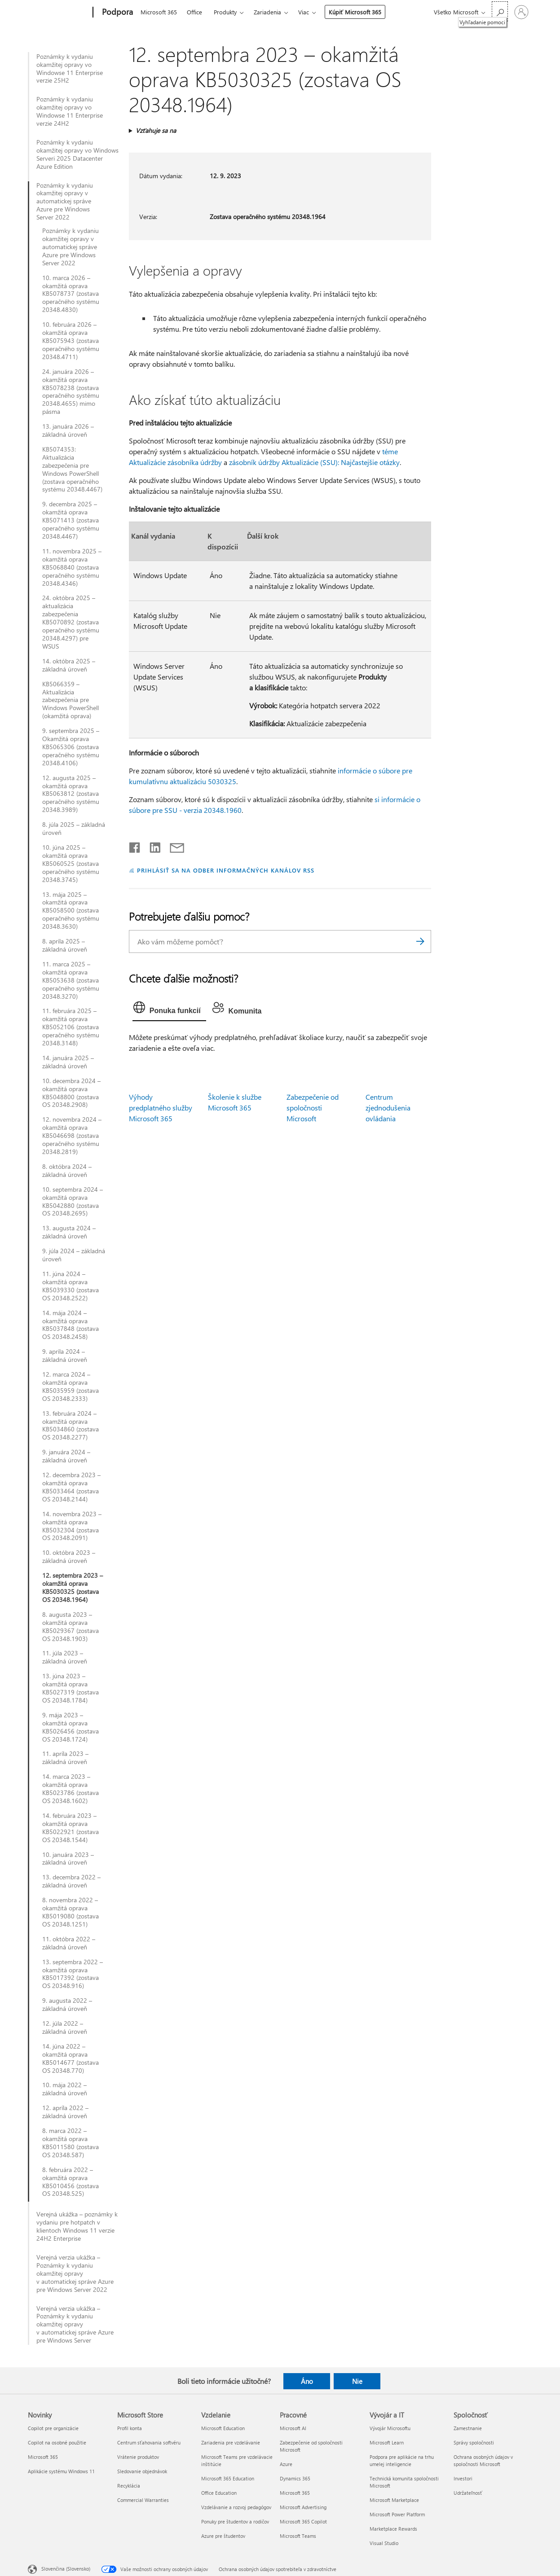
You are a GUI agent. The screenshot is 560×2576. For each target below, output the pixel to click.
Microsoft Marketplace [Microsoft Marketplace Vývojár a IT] (394, 2500)
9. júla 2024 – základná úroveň (73, 1255)
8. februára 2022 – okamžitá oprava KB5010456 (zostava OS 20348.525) (70, 2182)
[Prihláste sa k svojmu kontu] (521, 12)
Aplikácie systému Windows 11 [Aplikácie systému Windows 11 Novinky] (61, 2471)
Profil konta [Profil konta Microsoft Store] (129, 2428)
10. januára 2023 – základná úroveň (68, 1859)
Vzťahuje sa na (156, 130)
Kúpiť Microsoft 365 (355, 12)
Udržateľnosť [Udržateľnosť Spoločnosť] (468, 2492)
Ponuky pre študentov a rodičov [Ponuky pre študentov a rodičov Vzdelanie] (235, 2521)
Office (194, 12)
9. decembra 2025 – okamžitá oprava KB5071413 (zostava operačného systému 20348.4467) (70, 520)
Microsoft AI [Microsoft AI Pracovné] (293, 2428)
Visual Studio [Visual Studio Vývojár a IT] (384, 2543)
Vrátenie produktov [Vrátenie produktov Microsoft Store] (138, 2456)
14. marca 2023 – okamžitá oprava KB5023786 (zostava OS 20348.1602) (70, 1789)
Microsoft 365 (159, 12)
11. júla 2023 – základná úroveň (64, 1657)
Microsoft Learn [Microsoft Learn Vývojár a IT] (387, 2442)
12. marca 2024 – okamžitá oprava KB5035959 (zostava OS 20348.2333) (70, 1386)
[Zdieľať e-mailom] (173, 846)
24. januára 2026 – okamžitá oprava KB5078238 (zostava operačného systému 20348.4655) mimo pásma (70, 392)
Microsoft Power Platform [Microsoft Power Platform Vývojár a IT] (397, 2514)
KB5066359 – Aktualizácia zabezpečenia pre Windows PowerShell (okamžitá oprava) (70, 700)
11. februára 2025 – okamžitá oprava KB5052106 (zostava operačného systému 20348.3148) (70, 1027)
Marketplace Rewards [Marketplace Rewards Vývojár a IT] (393, 2528)
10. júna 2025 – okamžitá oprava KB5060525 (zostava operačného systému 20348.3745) (70, 863)
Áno (307, 2381)
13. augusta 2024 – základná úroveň (69, 1232)
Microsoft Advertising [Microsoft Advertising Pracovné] (303, 2507)
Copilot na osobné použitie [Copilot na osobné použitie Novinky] (57, 2442)
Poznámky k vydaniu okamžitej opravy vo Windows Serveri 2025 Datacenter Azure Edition (77, 154)
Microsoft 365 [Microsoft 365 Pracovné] (295, 2492)
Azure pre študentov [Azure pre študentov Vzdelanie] (223, 2535)
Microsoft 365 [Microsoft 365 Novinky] (43, 2456)
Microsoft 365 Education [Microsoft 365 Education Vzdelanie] (227, 2478)
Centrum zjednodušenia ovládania (388, 1107)
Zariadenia (267, 12)
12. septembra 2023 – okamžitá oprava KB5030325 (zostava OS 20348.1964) (72, 1587)
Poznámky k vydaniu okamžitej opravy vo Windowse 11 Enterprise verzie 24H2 (69, 111)
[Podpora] (116, 12)
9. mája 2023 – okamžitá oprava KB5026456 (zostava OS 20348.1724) (70, 1727)
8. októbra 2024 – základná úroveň (67, 1171)
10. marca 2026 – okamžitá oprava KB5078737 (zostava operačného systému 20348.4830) (70, 294)
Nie (357, 2381)
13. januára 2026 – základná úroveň (68, 430)
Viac (303, 12)
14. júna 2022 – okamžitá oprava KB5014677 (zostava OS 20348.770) (70, 2058)
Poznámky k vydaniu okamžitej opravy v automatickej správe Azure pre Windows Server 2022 (64, 201)
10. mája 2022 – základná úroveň (64, 2089)
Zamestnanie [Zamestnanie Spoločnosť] (468, 2428)
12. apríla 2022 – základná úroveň (65, 2112)
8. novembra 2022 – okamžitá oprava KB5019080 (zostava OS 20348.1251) (70, 1912)
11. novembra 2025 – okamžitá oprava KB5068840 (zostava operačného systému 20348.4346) (71, 567)
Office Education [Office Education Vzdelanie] (219, 2492)
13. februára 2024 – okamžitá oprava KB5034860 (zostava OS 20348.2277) (70, 1425)
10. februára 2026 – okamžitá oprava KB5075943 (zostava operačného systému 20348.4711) (70, 340)
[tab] (169, 1009)
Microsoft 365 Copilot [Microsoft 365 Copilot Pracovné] (303, 2521)
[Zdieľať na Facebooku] (135, 846)
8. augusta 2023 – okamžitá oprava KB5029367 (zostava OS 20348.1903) (70, 1627)
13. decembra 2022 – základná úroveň (71, 1881)
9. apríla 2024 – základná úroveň (64, 1355)
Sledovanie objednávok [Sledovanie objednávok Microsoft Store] (142, 2471)
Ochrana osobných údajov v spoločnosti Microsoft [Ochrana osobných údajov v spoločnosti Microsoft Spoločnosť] (483, 2460)
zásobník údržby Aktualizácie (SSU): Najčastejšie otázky (314, 462)
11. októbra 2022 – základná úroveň (68, 1943)
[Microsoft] (58, 12)
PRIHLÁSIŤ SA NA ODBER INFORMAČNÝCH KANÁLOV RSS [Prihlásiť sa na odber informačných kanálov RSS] (225, 870)
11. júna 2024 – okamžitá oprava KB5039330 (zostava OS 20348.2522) (70, 1286)
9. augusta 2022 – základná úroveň (67, 2005)
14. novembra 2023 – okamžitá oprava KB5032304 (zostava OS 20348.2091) (71, 1526)
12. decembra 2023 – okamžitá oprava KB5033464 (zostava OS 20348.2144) (71, 1487)
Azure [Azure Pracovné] (286, 2464)
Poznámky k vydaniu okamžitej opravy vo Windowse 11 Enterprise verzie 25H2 (69, 69)
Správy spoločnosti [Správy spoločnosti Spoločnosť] (474, 2442)
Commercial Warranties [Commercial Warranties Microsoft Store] (143, 2500)
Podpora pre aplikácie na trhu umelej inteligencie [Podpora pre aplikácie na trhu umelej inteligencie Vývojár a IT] (402, 2460)
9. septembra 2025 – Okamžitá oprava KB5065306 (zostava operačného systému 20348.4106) (70, 747)
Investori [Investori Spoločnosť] (463, 2478)
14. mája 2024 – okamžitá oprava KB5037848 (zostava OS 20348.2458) (70, 1325)
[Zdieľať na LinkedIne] (151, 846)
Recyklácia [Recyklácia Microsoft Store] (128, 2485)
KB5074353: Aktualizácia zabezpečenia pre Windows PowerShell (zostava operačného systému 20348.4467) (72, 469)
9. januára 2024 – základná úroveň (66, 1456)
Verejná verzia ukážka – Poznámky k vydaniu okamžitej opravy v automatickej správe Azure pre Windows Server (75, 2324)
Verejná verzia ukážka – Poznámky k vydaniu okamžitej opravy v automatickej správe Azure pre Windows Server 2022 (75, 2273)
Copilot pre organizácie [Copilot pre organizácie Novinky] (53, 2428)
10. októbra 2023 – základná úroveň (68, 1557)
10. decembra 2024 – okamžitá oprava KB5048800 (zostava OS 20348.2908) (71, 1093)
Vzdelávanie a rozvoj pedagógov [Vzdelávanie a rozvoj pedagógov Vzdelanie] (236, 2507)
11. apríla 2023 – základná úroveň (65, 1758)
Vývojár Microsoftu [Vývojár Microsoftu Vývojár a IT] (390, 2428)
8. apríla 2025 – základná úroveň (64, 945)
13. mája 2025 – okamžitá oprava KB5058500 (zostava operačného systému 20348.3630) (70, 911)
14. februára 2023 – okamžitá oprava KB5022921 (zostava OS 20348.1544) (70, 1828)
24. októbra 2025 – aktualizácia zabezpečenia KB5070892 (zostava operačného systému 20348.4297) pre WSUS (70, 622)
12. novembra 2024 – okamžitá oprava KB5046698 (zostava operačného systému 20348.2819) (71, 1135)
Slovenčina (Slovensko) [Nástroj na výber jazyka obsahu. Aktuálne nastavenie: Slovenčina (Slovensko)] (65, 2568)
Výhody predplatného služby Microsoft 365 (160, 1107)
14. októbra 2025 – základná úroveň (68, 665)
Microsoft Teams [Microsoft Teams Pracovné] (298, 2535)
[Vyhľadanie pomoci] (500, 11)
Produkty (225, 12)
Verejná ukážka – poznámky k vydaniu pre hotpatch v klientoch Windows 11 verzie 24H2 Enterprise (77, 2226)
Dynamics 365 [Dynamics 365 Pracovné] (295, 2478)
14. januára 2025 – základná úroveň (68, 1062)
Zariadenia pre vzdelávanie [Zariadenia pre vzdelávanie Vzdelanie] (230, 2442)
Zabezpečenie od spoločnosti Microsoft (313, 1107)
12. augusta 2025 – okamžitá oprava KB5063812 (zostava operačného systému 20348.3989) (70, 794)
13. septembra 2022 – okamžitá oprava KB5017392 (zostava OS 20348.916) (72, 1974)
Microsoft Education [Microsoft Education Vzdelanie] (223, 2428)
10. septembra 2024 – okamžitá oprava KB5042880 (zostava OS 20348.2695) (72, 1201)
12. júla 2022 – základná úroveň (64, 2027)
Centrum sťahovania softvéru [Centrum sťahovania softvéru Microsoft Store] (149, 2442)
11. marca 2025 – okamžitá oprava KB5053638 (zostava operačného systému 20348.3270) (70, 980)
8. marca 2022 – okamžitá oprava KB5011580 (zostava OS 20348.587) (70, 2143)
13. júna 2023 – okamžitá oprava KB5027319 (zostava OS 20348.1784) (70, 1688)
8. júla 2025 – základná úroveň (73, 829)
